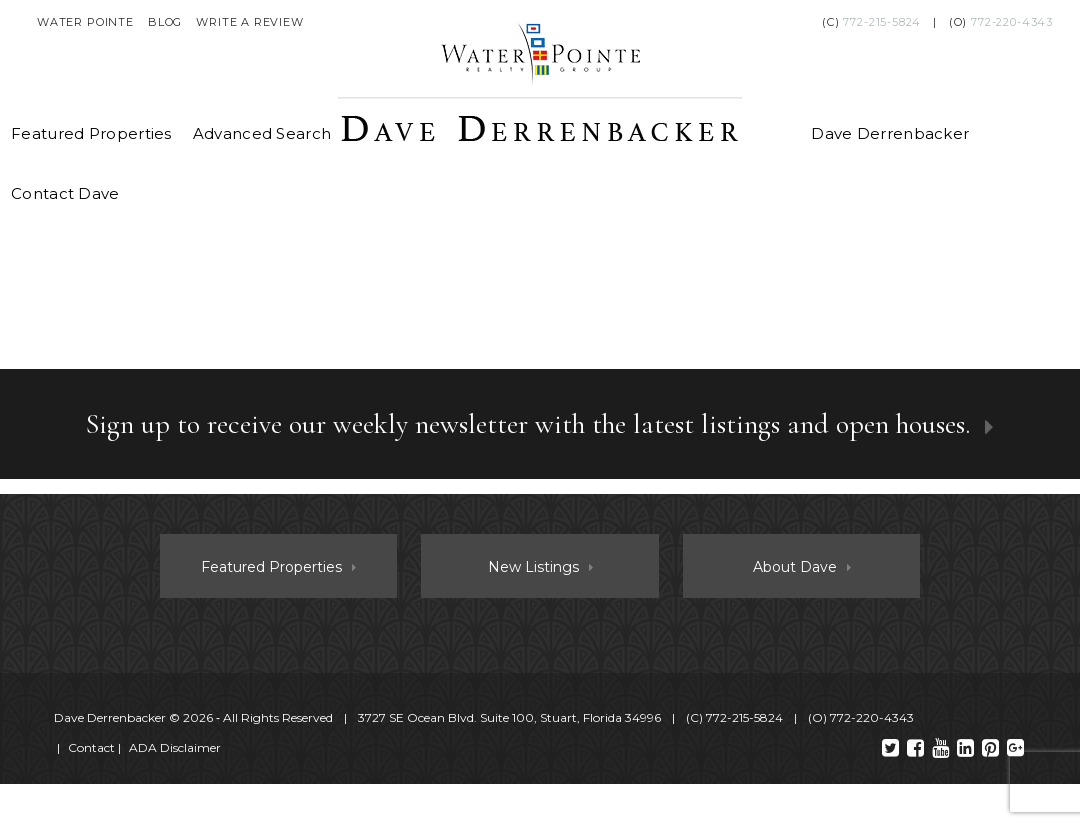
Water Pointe (85, 22)
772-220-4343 (1012, 22)
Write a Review (250, 22)
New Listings (533, 567)
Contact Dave (65, 193)
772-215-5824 (882, 22)
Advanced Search (262, 133)
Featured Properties (91, 133)
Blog (165, 22)
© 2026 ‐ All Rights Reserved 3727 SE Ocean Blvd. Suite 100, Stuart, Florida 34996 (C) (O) (485, 717)
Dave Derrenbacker (890, 133)
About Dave (795, 567)
